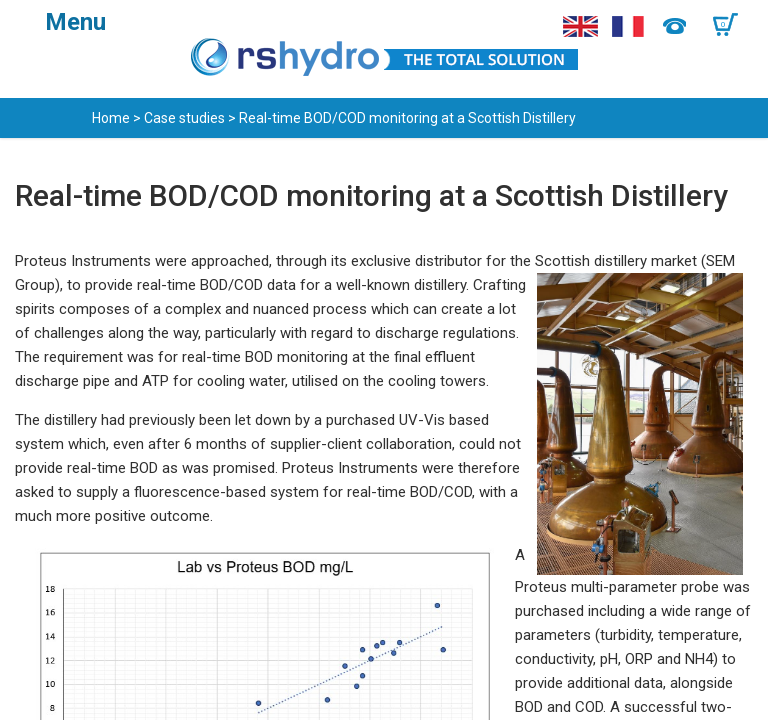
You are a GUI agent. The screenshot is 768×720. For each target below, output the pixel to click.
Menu (75, 22)
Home (111, 118)
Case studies (184, 118)
